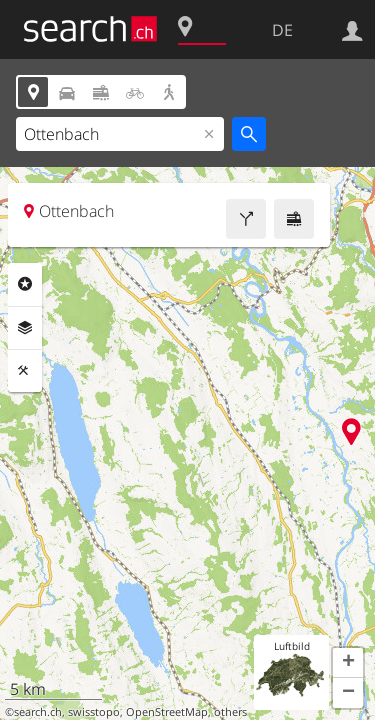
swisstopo (94, 712)
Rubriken (25, 284)
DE (282, 30)
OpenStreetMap (167, 712)
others (230, 712)
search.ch (38, 712)
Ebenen (25, 328)
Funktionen (25, 371)
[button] (348, 663)
